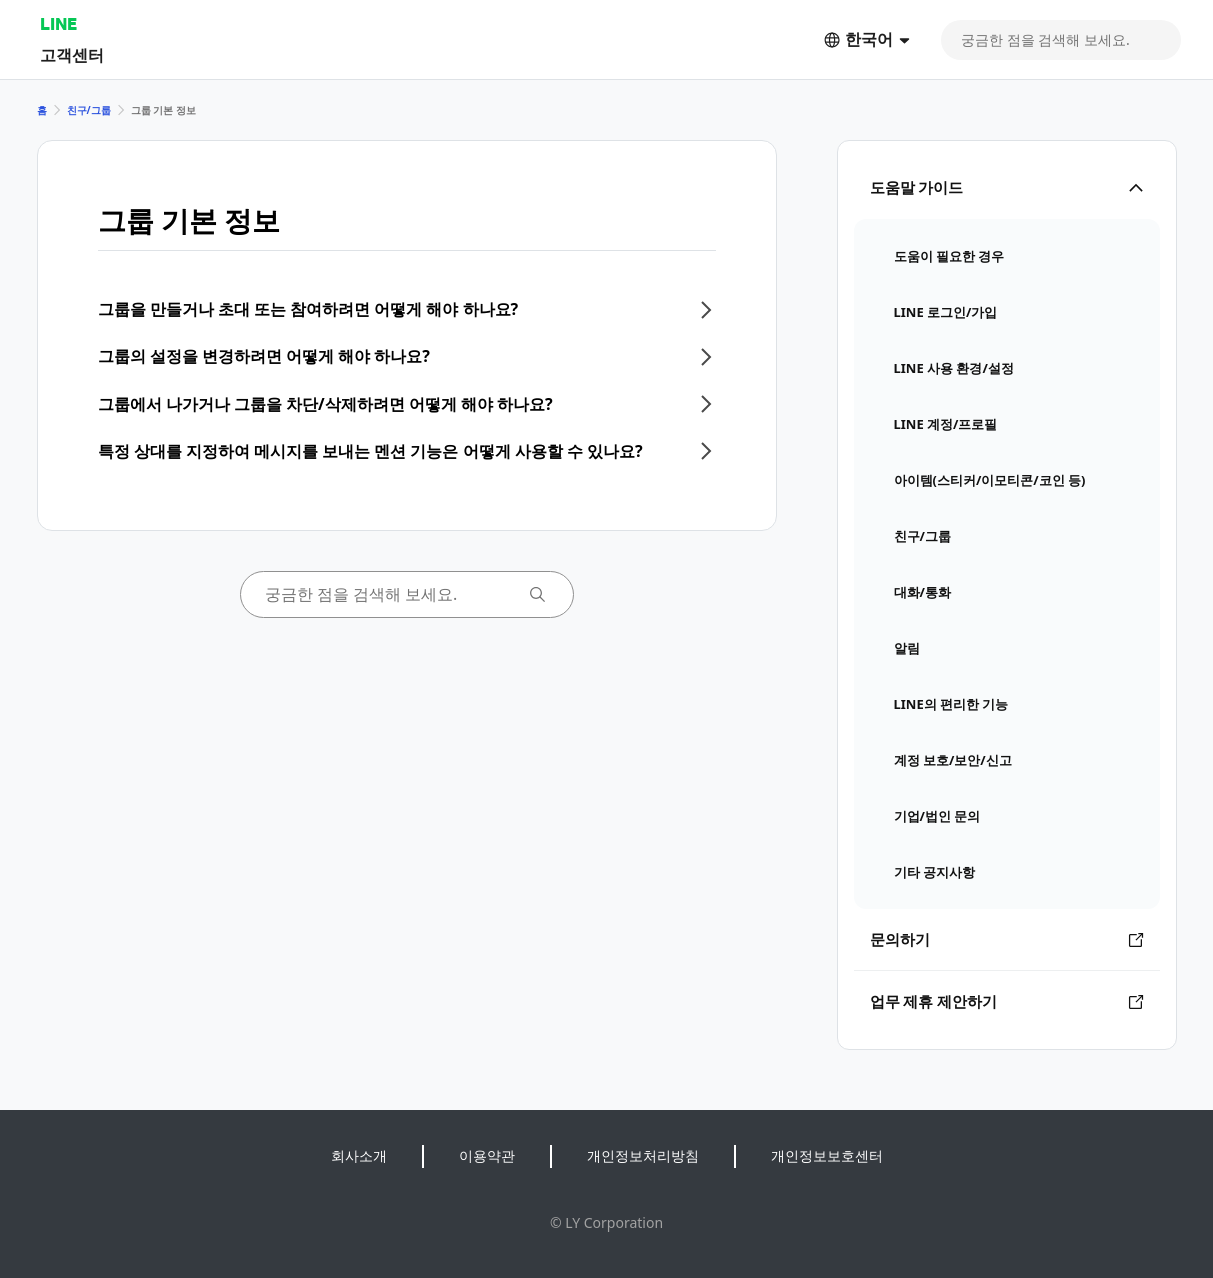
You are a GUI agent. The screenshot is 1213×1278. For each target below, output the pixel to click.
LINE (58, 23)
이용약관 (487, 1155)
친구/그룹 (89, 110)
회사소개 (359, 1155)
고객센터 (72, 54)
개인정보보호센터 (827, 1155)
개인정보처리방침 (643, 1155)
